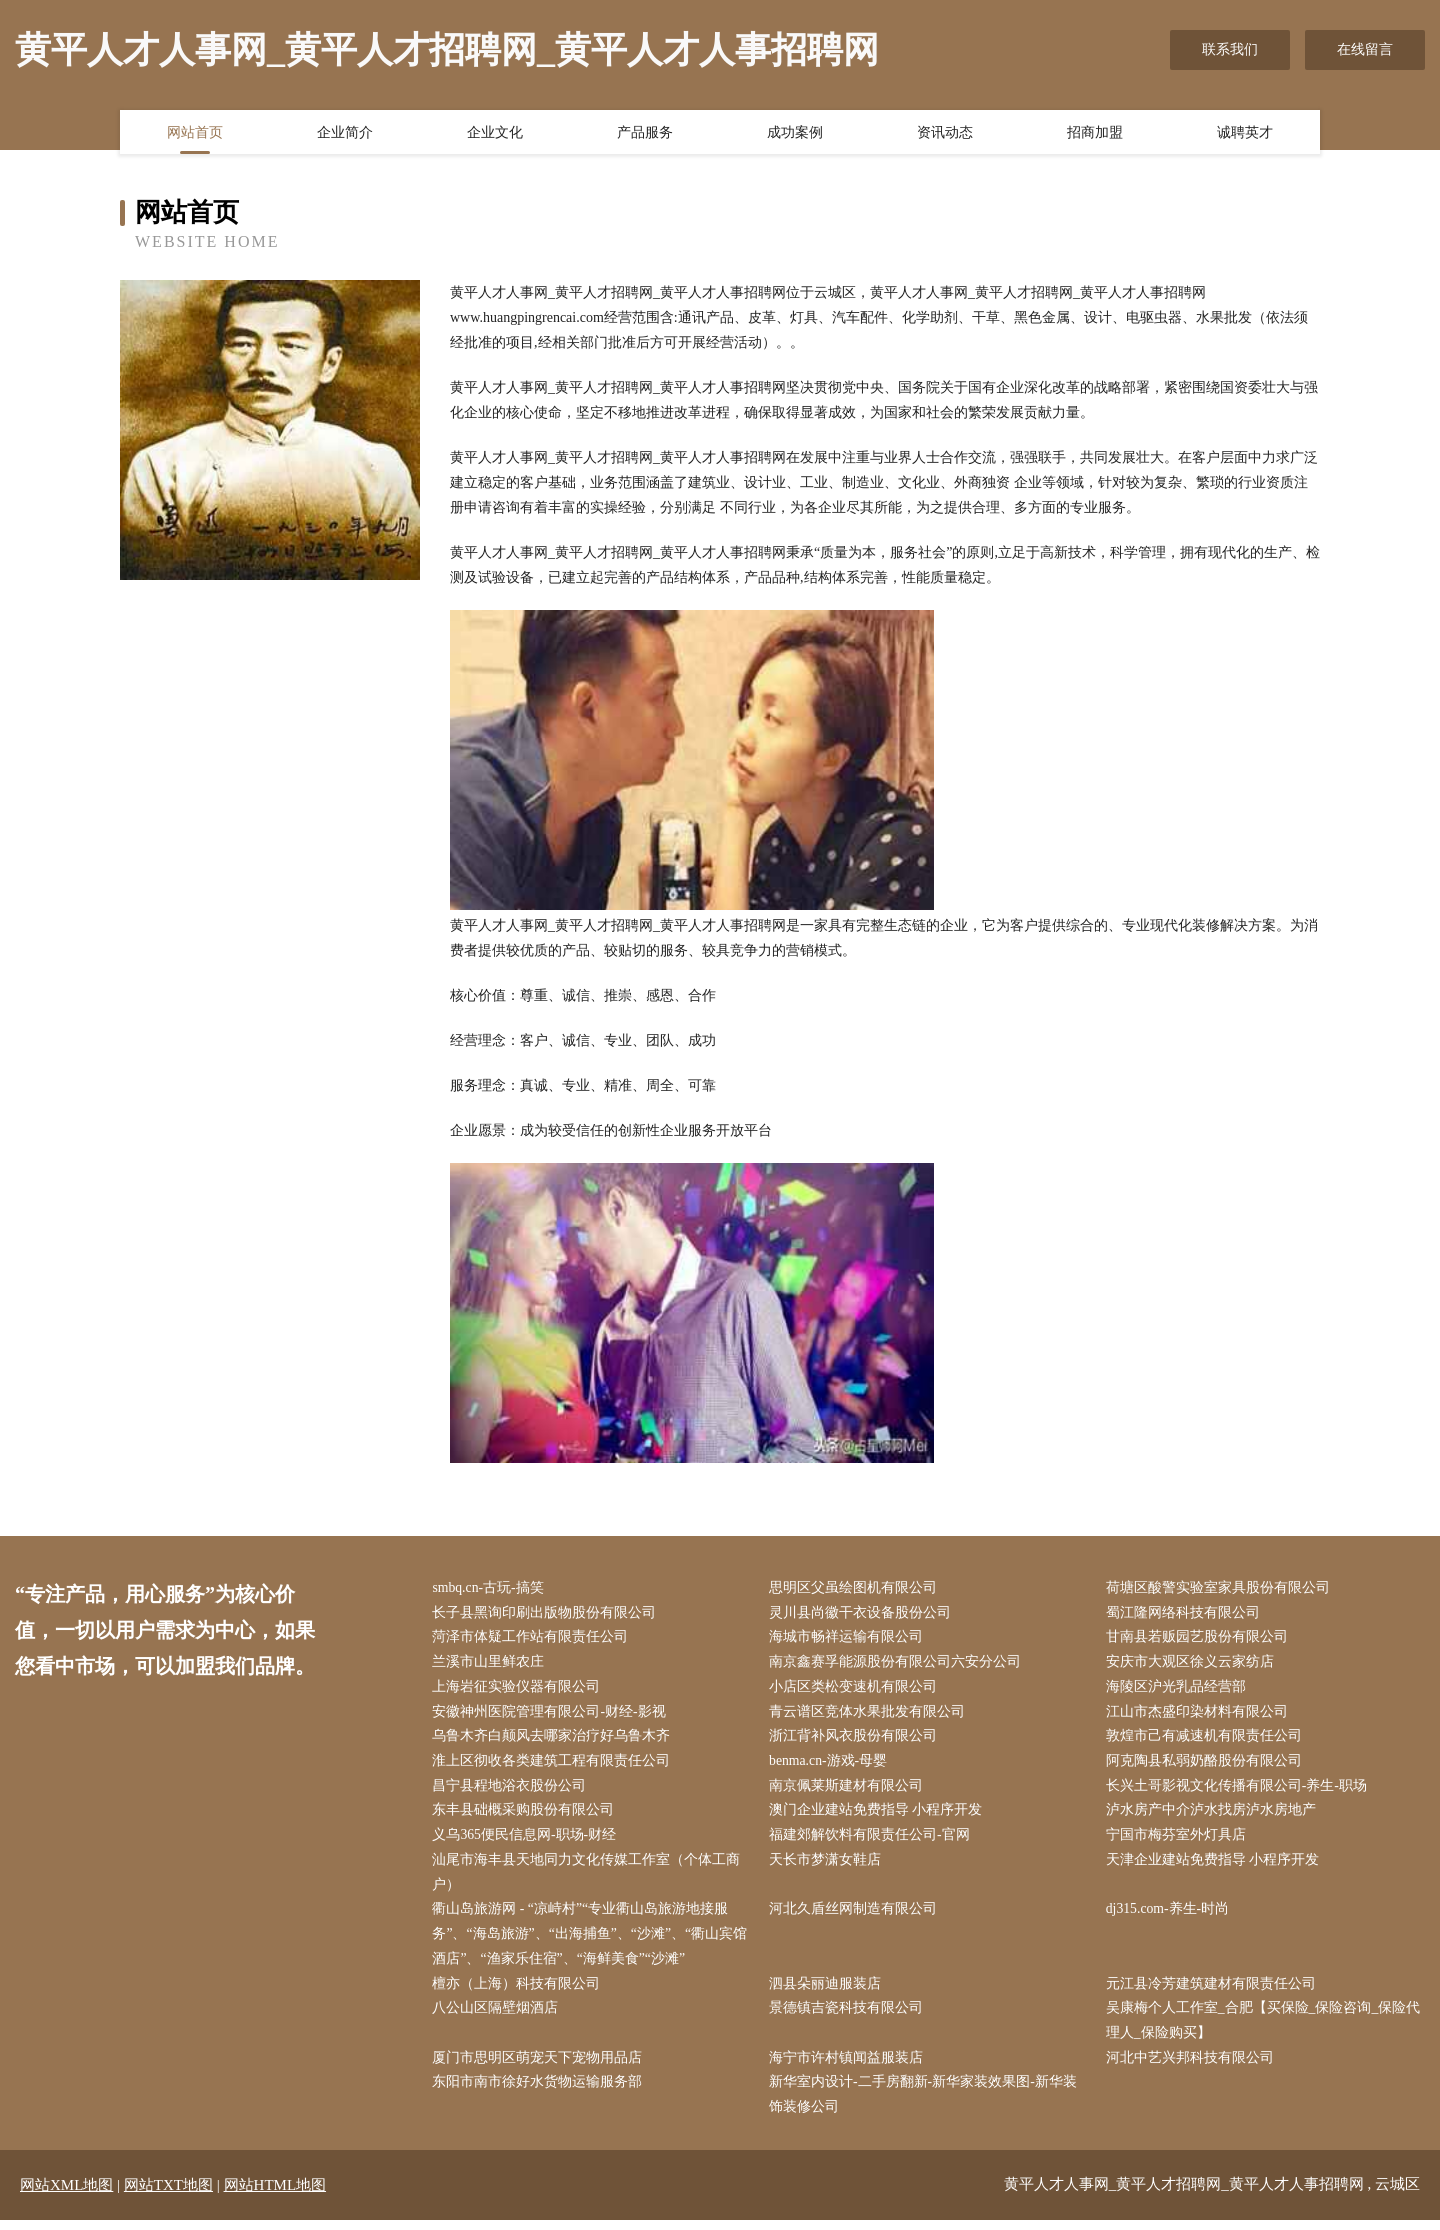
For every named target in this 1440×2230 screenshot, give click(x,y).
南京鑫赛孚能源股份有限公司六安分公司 (898, 1664)
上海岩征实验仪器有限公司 (519, 1689)
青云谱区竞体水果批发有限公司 (870, 1714)
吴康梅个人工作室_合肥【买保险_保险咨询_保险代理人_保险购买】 (1265, 2029)
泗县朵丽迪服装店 (828, 1991)
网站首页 (195, 133)
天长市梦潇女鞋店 (828, 1865)
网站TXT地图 (168, 2195)
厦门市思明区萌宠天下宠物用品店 (540, 2067)
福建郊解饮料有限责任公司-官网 (872, 1840)
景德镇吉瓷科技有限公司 (849, 2016)
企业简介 (345, 133)
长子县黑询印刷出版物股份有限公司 (547, 1613)
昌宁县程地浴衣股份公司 (512, 1790)
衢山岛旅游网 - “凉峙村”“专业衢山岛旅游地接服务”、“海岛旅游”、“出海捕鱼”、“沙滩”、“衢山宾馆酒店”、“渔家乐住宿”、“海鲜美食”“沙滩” (593, 1940)
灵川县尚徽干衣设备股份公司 (863, 1613)
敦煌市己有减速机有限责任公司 (1206, 1739)
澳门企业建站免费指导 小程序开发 (879, 1815)
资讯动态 (945, 133)
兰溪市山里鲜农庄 (491, 1664)
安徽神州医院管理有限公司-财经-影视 (551, 1714)
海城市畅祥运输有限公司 (849, 1638)
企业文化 (495, 133)
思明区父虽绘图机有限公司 (856, 1588)
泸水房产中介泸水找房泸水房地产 (1213, 1815)
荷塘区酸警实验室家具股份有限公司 (1220, 1588)
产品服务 (645, 133)
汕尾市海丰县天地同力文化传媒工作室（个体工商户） (589, 1878)
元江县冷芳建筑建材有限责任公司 (1213, 1991)
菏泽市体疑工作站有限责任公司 (533, 1638)
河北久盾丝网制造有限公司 (856, 1915)
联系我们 (1230, 49)
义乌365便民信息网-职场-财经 (527, 1840)
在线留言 (1365, 49)
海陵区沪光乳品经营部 (1178, 1689)
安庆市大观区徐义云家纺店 (1192, 1664)
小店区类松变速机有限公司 (856, 1689)
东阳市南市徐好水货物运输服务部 (540, 2092)
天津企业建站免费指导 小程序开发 (1215, 1865)
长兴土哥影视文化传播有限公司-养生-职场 (1238, 1790)
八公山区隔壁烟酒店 (498, 2016)
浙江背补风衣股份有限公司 (856, 1739)
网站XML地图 (66, 2195)
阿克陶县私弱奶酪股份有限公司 (1206, 1764)
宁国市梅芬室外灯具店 (1178, 1840)
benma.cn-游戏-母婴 (831, 1764)
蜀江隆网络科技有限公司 (1185, 1613)
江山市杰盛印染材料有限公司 (1199, 1714)
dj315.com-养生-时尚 (1170, 1915)
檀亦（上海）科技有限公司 (519, 1991)
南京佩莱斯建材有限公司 (849, 1790)
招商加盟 (1095, 133)
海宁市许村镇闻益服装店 (849, 2067)
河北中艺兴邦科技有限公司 (1192, 2067)
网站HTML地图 (275, 2195)
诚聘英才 (1245, 133)
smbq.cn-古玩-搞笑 (491, 1588)
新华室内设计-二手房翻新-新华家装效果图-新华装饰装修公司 (926, 2105)
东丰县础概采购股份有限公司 (526, 1815)
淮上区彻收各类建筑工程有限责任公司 (554, 1764)
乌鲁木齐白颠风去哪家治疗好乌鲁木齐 (554, 1739)
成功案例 (795, 133)
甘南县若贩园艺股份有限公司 (1199, 1638)
